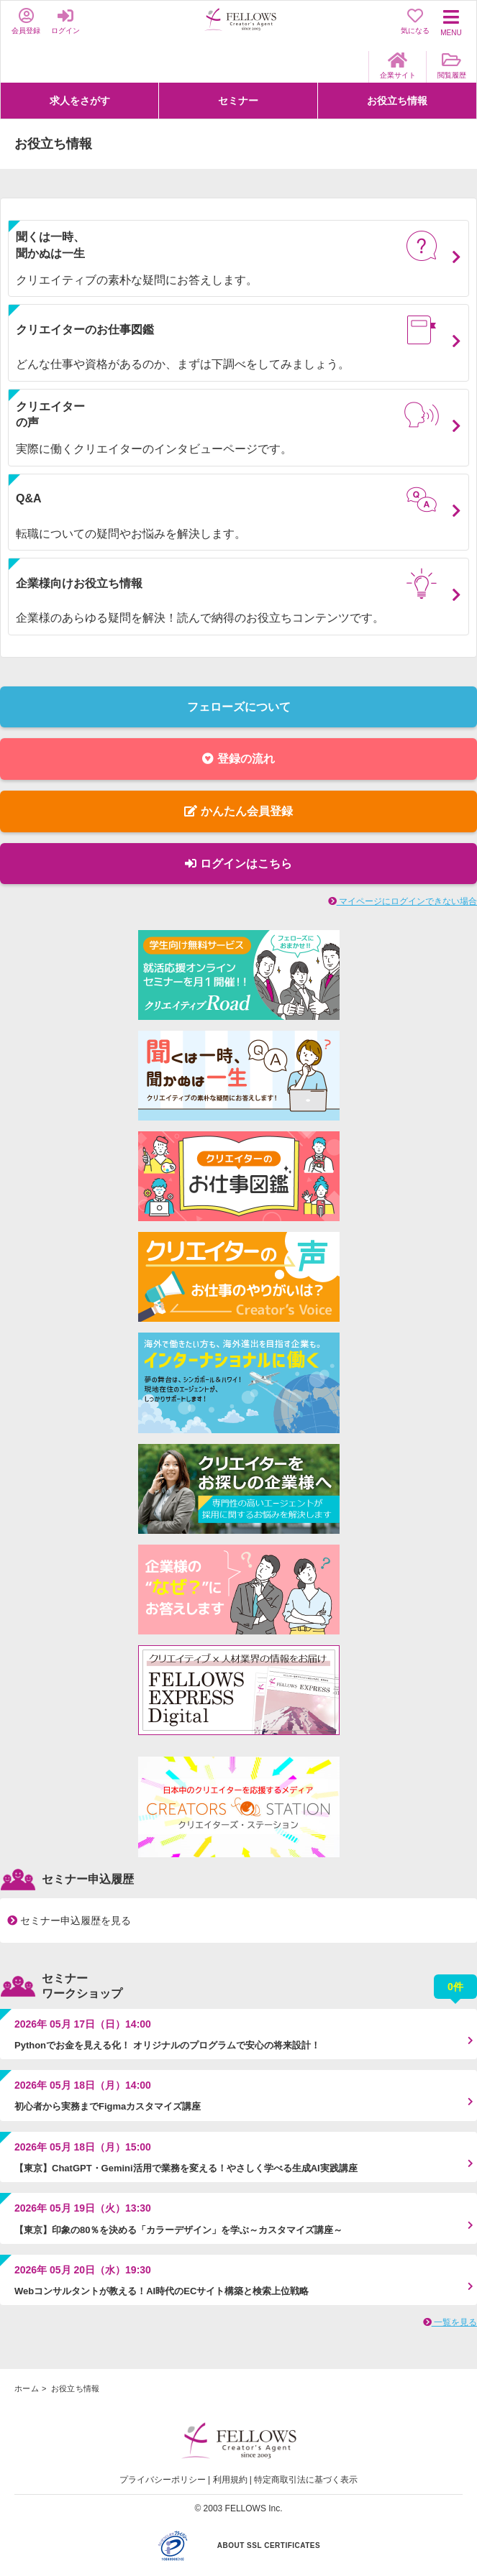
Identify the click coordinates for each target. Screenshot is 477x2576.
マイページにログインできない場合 (402, 901)
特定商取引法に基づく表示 (306, 2480)
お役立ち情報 (397, 100)
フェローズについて (239, 707)
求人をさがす (80, 100)
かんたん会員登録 (238, 811)
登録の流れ (238, 759)
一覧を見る (450, 2322)
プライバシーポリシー (162, 2480)
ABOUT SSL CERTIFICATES (268, 2545)
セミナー (238, 100)
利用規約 (230, 2480)
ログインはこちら (238, 863)
